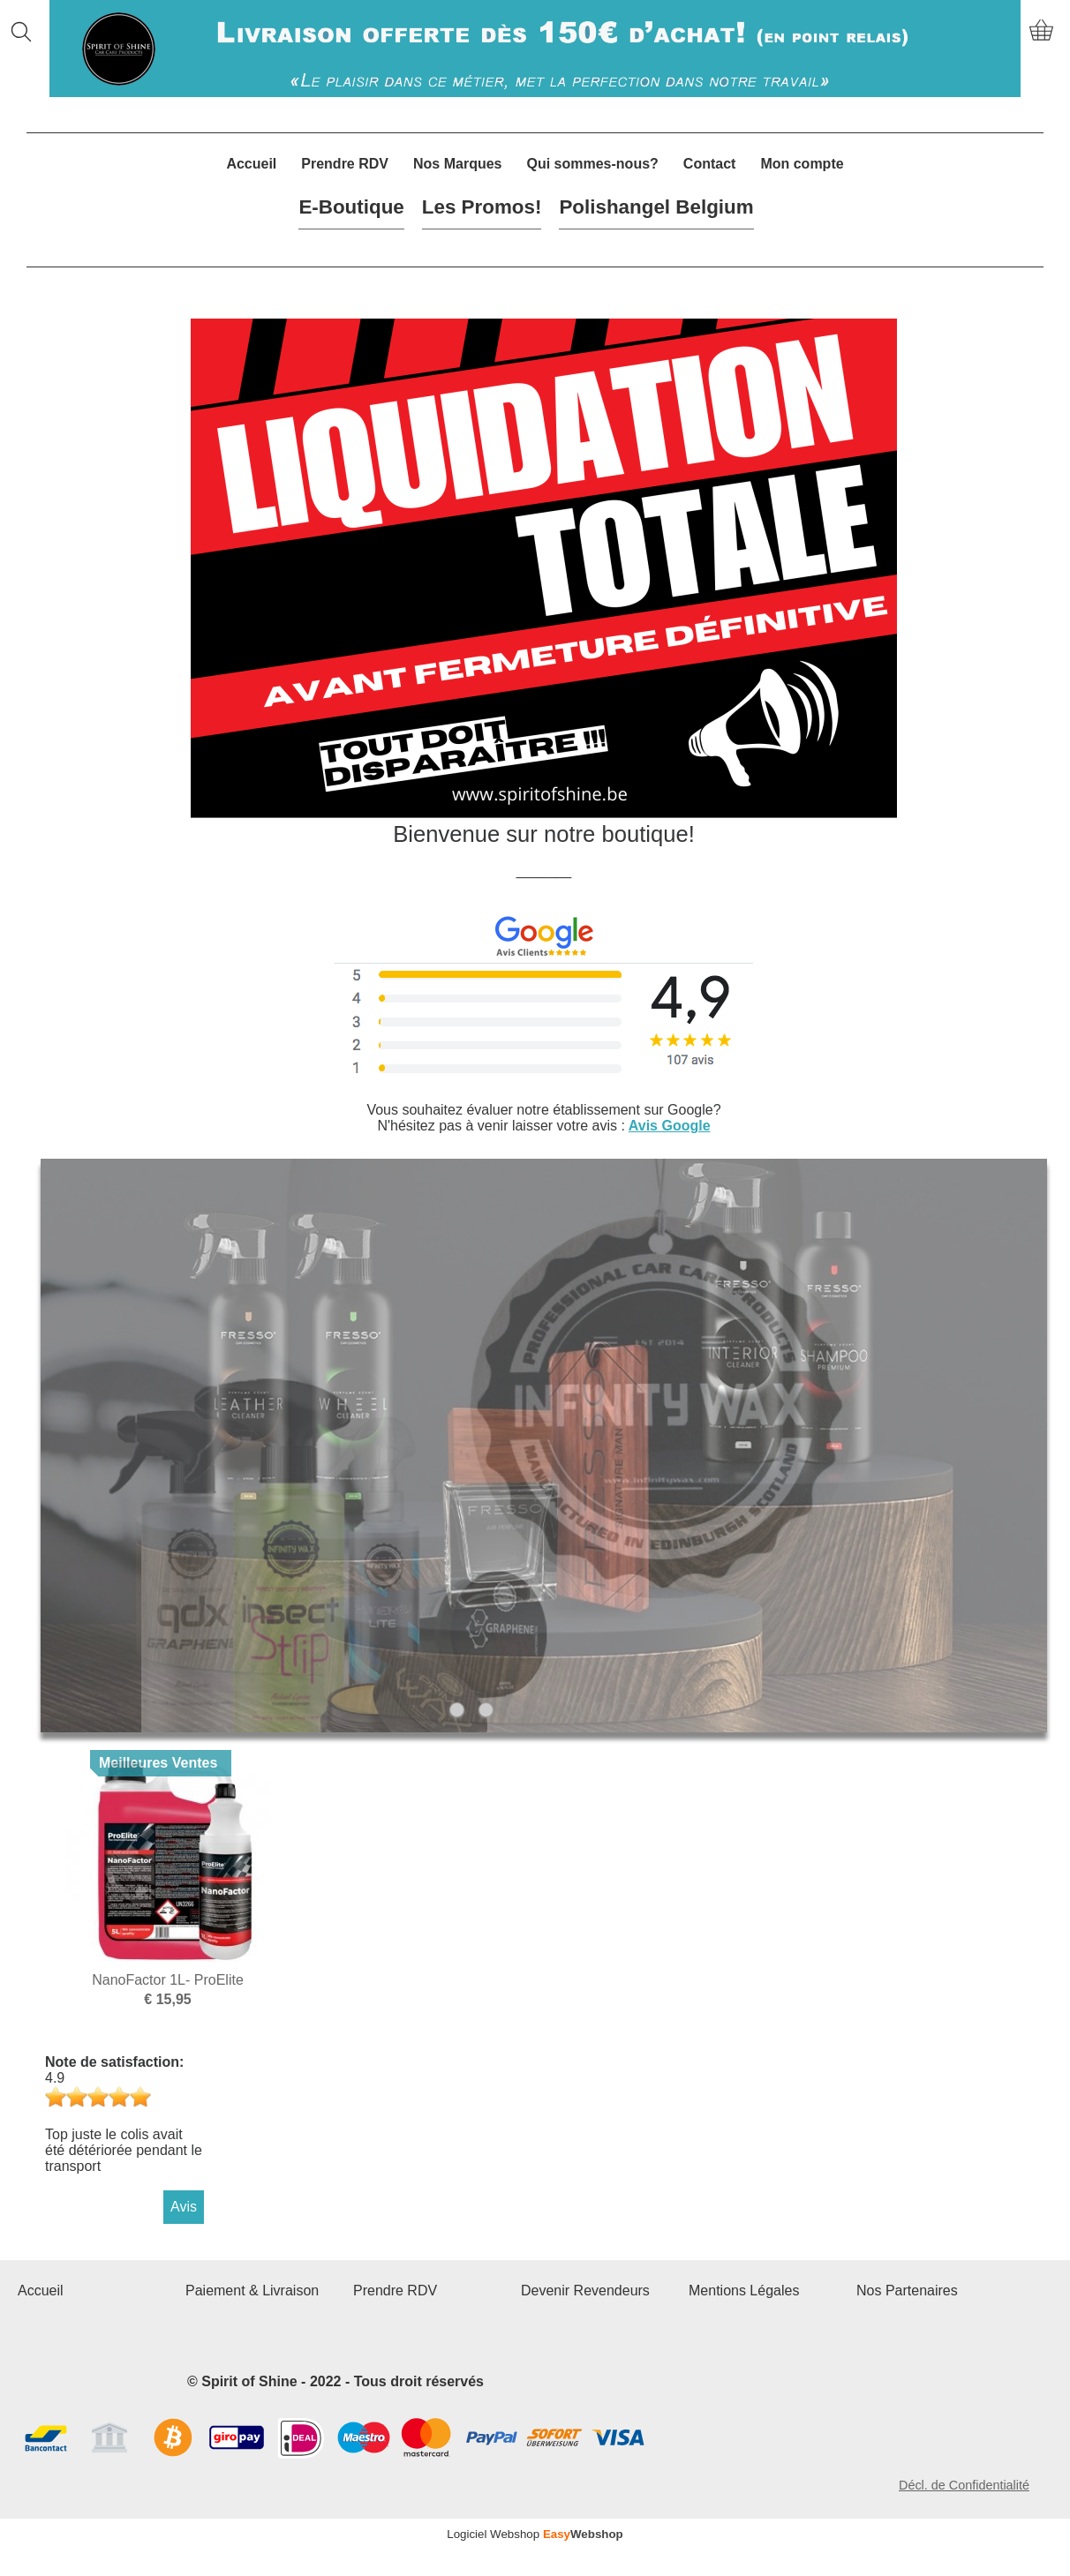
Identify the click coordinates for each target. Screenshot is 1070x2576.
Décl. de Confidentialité (964, 2485)
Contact (709, 163)
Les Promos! (482, 207)
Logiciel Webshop (535, 2534)
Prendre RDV (344, 163)
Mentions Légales (744, 2290)
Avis (183, 2206)
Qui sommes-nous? (592, 163)
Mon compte (801, 163)
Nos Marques (457, 163)
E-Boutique (350, 207)
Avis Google (670, 1125)
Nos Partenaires (907, 2290)
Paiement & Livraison (252, 2290)
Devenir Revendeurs (585, 2290)
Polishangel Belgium (656, 207)
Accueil (251, 163)
